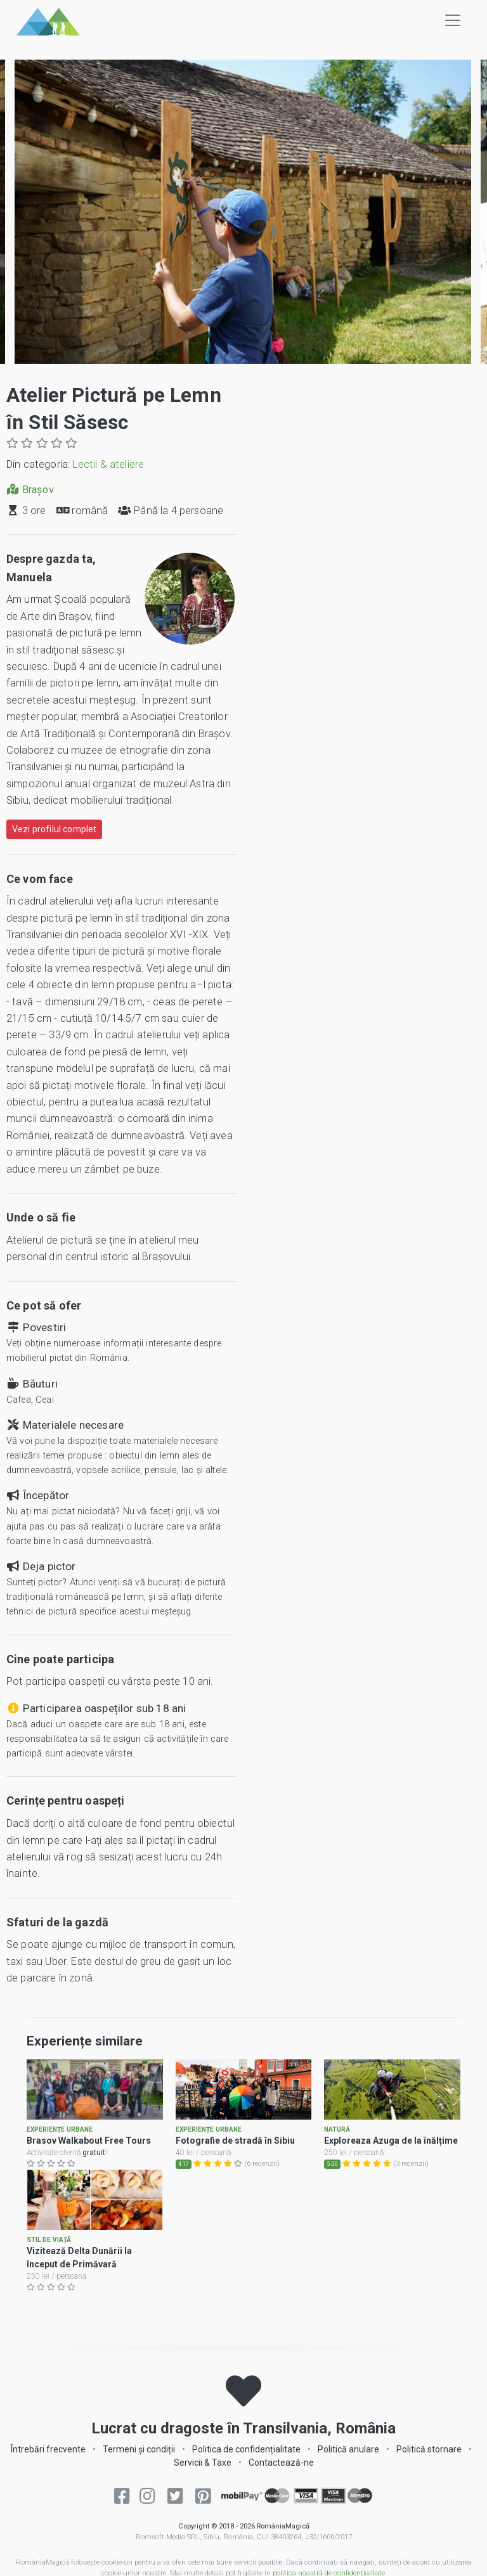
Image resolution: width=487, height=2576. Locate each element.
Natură (337, 2137)
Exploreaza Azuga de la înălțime (391, 2148)
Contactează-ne (281, 2478)
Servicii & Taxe (202, 2478)
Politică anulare (348, 2464)
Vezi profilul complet (54, 829)
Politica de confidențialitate (246, 2464)
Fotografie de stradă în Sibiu (235, 2148)
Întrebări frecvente (48, 2464)
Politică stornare (429, 2464)
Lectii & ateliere (108, 464)
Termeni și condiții (139, 2464)
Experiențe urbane (60, 2137)
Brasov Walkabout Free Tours (89, 2148)
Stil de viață (49, 2255)
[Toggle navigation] (453, 20)
